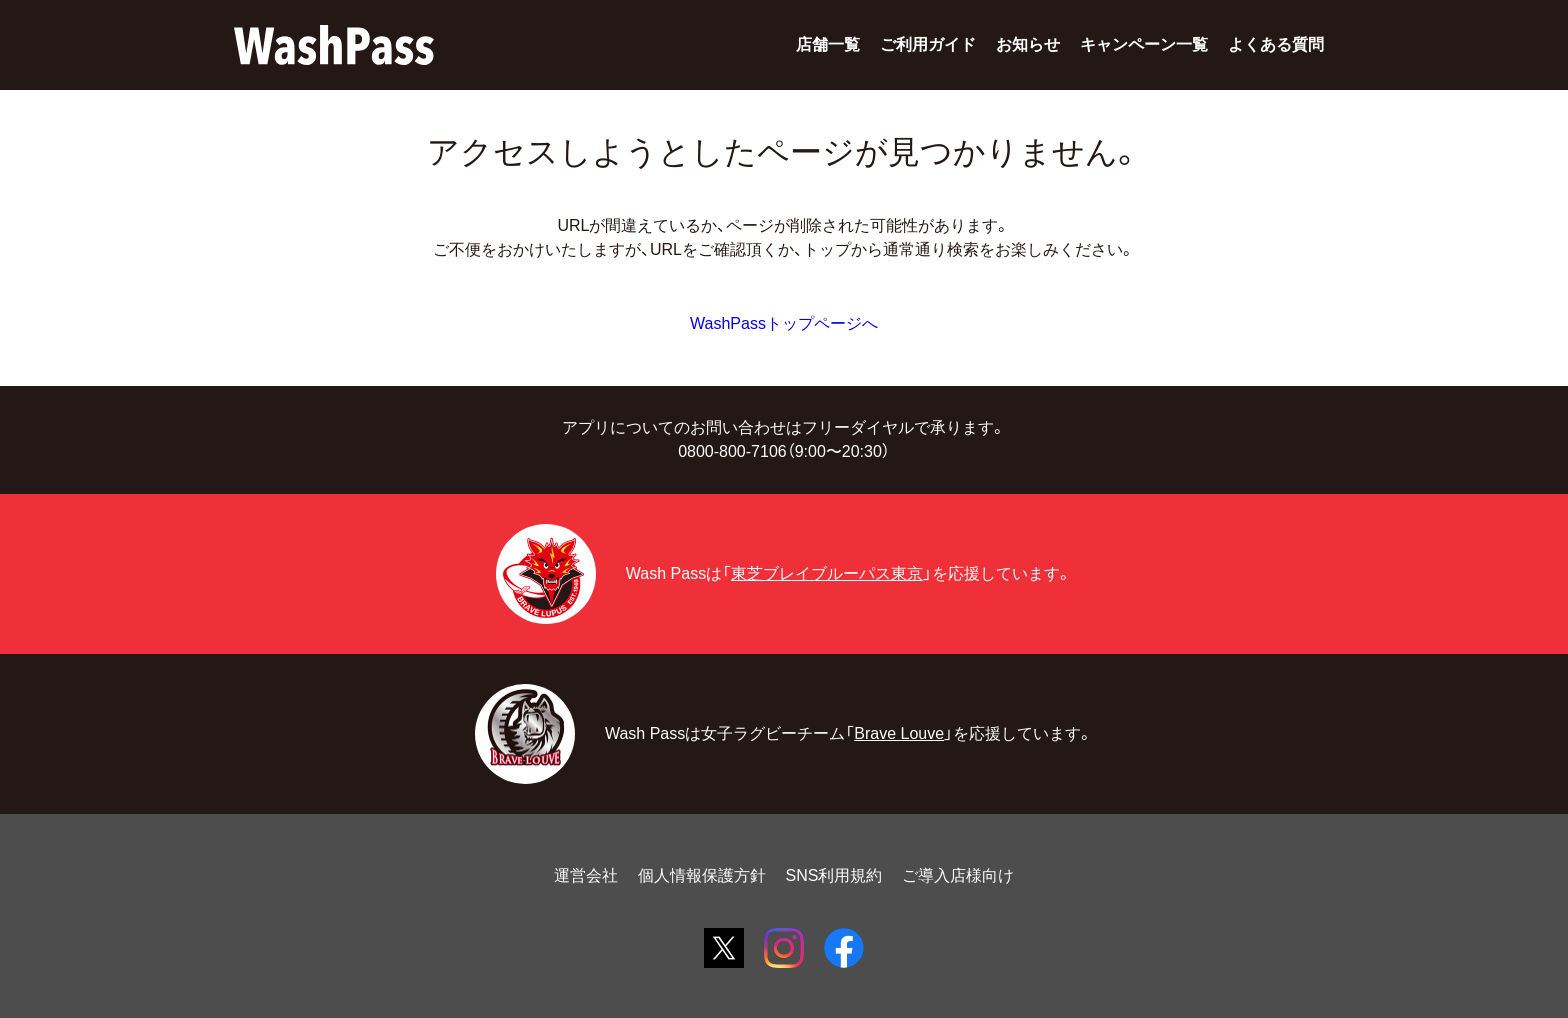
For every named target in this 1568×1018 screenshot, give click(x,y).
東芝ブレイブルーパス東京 (827, 573)
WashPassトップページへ (784, 323)
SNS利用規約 (834, 875)
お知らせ (1028, 44)
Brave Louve (899, 733)
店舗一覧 (828, 44)
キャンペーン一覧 (1144, 44)
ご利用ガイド (928, 44)
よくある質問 (1276, 44)
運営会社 (586, 875)
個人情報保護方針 (702, 875)
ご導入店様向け (958, 875)
